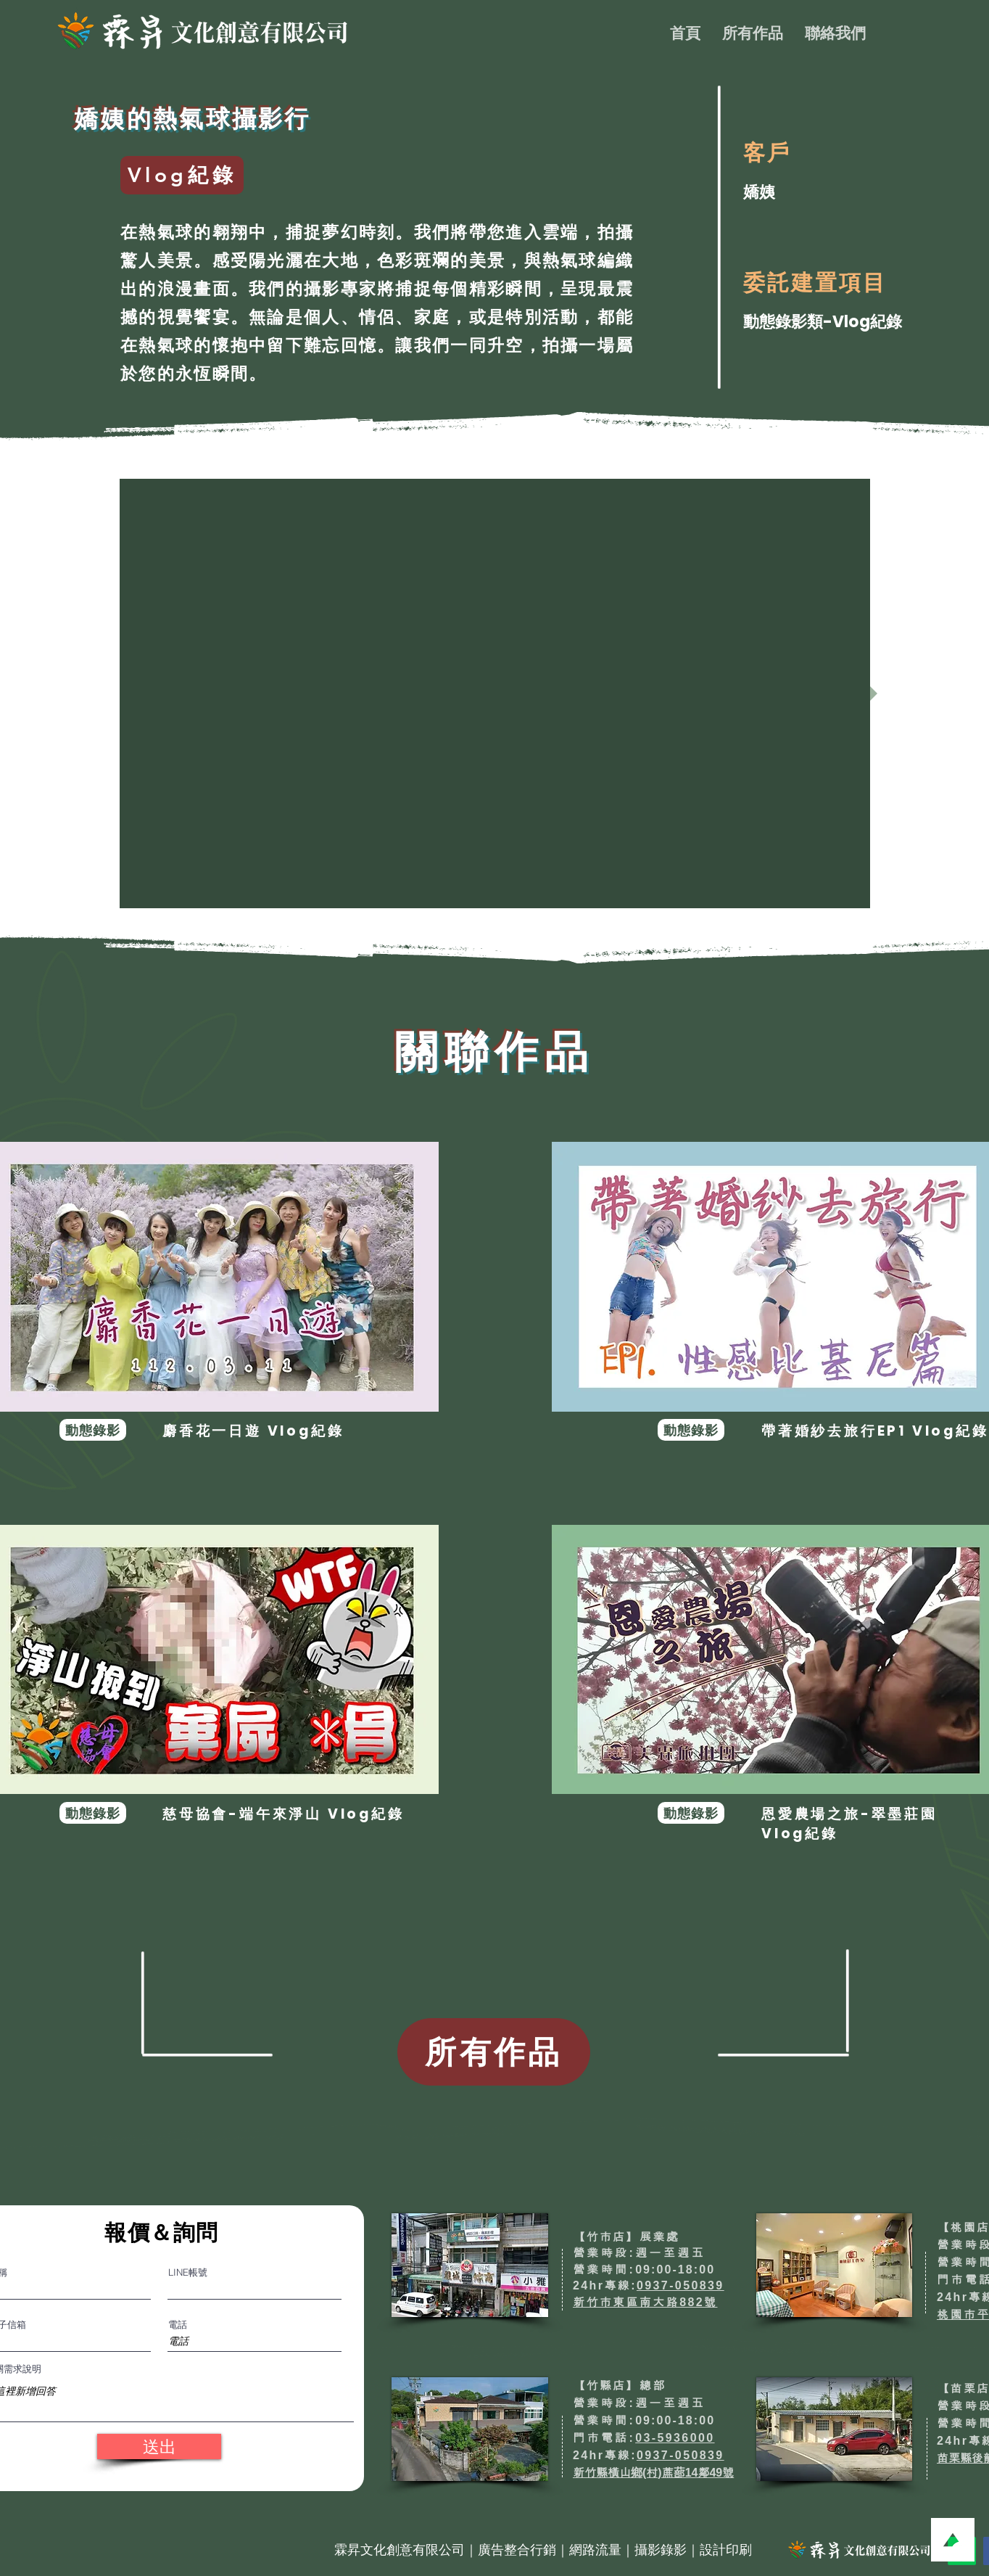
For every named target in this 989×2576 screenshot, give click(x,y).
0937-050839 (680, 2285)
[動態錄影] (92, 1430)
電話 (177, 2324)
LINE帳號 (187, 2272)
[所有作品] (493, 2052)
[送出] (159, 2446)
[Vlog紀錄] (182, 175)
